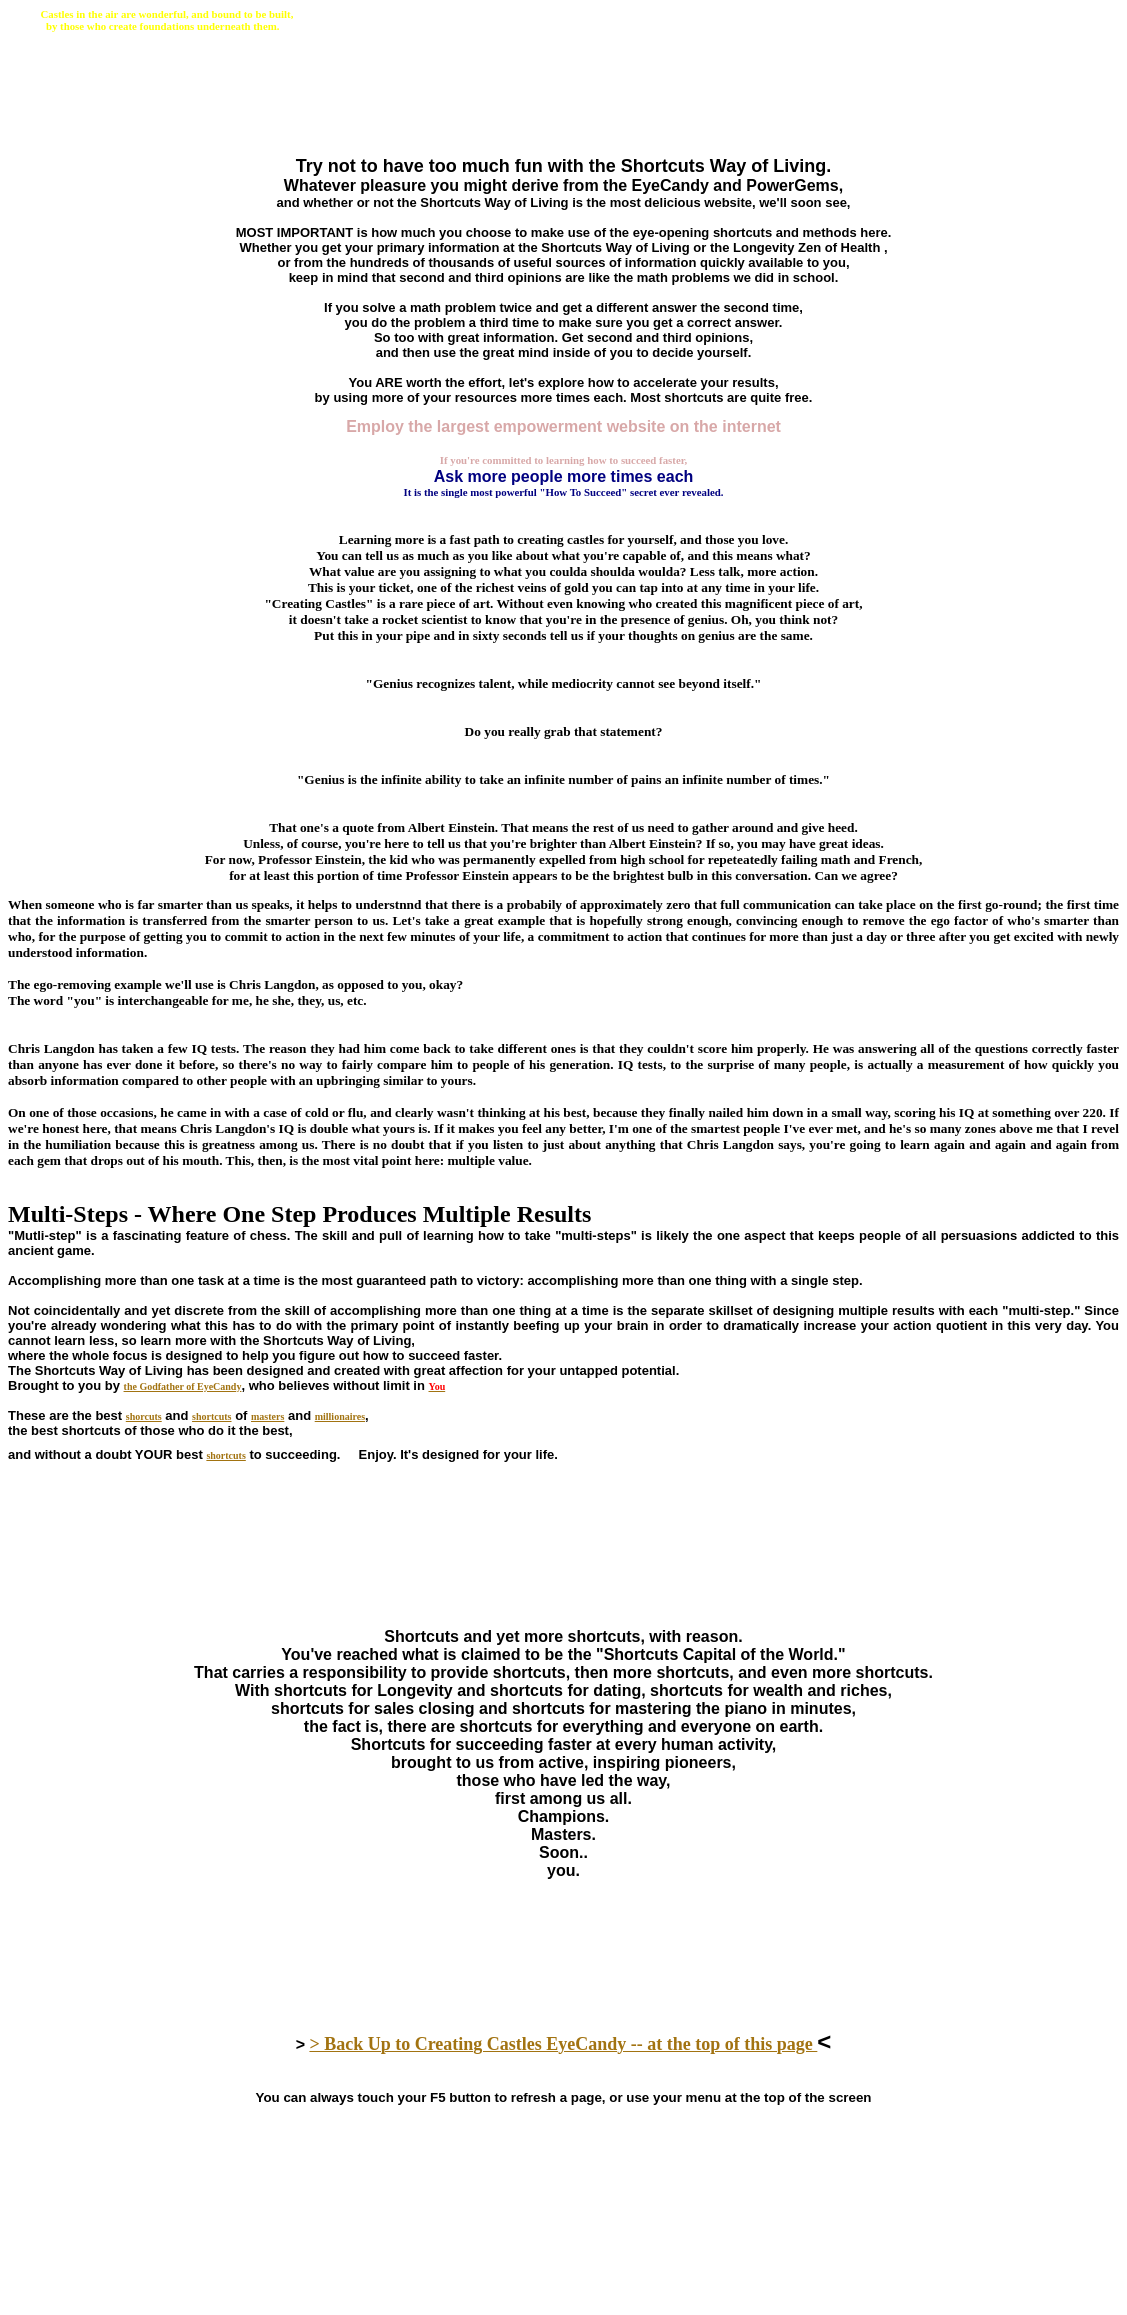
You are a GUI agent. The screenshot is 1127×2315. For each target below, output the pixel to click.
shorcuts (144, 1416)
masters (267, 1416)
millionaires (340, 1416)
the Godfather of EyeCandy (183, 1386)
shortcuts (211, 1416)
